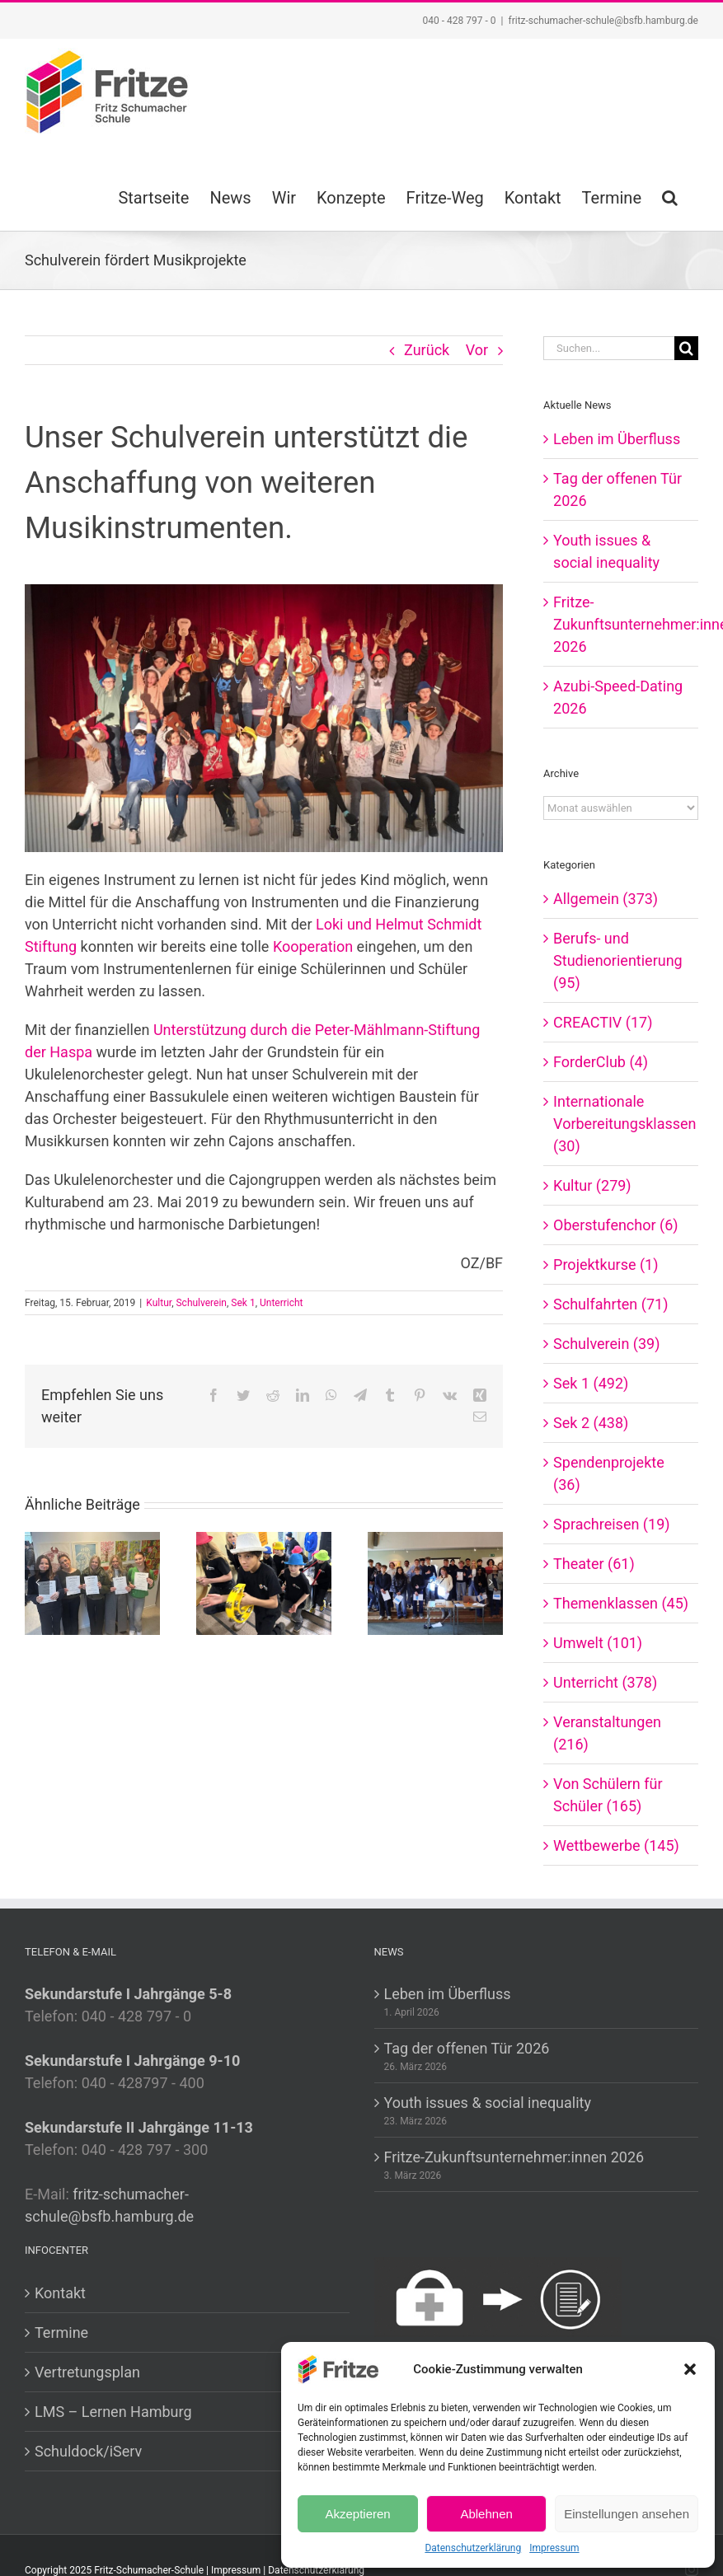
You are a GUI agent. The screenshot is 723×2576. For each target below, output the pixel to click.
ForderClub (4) (600, 1061)
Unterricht (281, 1303)
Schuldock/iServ (88, 2451)
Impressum (554, 2548)
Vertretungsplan (87, 2372)
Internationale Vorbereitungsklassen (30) (621, 1124)
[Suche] (686, 348)
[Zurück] (37, 1582)
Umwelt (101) (597, 1642)
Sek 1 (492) (590, 1383)
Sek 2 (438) (590, 1422)
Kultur (158, 1303)
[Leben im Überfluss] (92, 1581)
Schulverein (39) (606, 1343)
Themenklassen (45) (620, 1603)
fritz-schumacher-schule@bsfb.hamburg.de (603, 20)
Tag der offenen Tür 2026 (467, 2048)
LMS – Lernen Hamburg (113, 2411)
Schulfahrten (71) (610, 1304)
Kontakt (60, 2293)
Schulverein (201, 1303)
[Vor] (490, 1582)
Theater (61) (594, 1563)
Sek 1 (243, 1303)
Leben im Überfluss (616, 438)
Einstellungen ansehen (626, 2514)
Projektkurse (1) (605, 1264)
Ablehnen (486, 2514)
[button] (690, 2369)
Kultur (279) (592, 1185)
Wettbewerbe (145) (616, 1845)
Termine (61, 2332)
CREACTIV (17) (602, 1022)
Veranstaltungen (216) (607, 1733)
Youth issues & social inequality (488, 2102)
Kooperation (313, 946)
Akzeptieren (357, 2514)
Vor (477, 349)
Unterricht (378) (605, 1682)
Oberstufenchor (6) (615, 1225)
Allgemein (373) (605, 898)
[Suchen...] (608, 348)
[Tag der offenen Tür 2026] (263, 1581)
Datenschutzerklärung (473, 2548)
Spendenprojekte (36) (608, 1473)
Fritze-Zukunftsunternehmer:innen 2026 (514, 2157)
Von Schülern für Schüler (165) (607, 1795)
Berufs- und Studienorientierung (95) (618, 960)
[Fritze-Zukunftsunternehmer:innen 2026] (435, 1581)
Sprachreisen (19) (611, 1524)
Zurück (426, 349)
